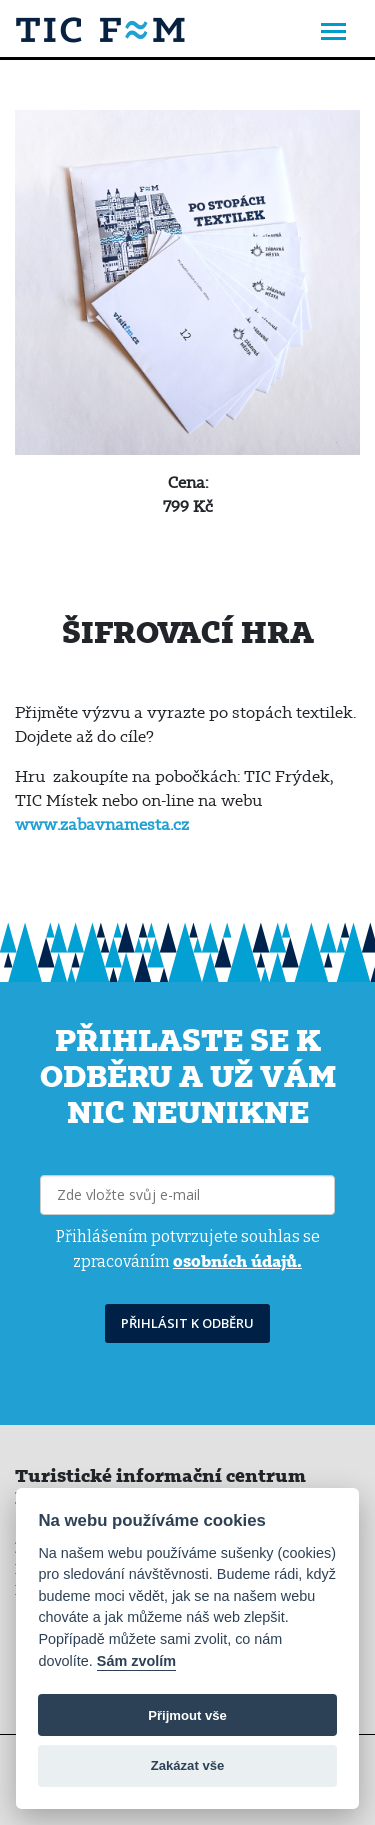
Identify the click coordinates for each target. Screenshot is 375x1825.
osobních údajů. (237, 1261)
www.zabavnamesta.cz (102, 824)
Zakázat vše (188, 1765)
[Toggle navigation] (333, 33)
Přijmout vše (187, 1715)
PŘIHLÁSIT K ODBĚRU (187, 1323)
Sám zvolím (136, 1661)
